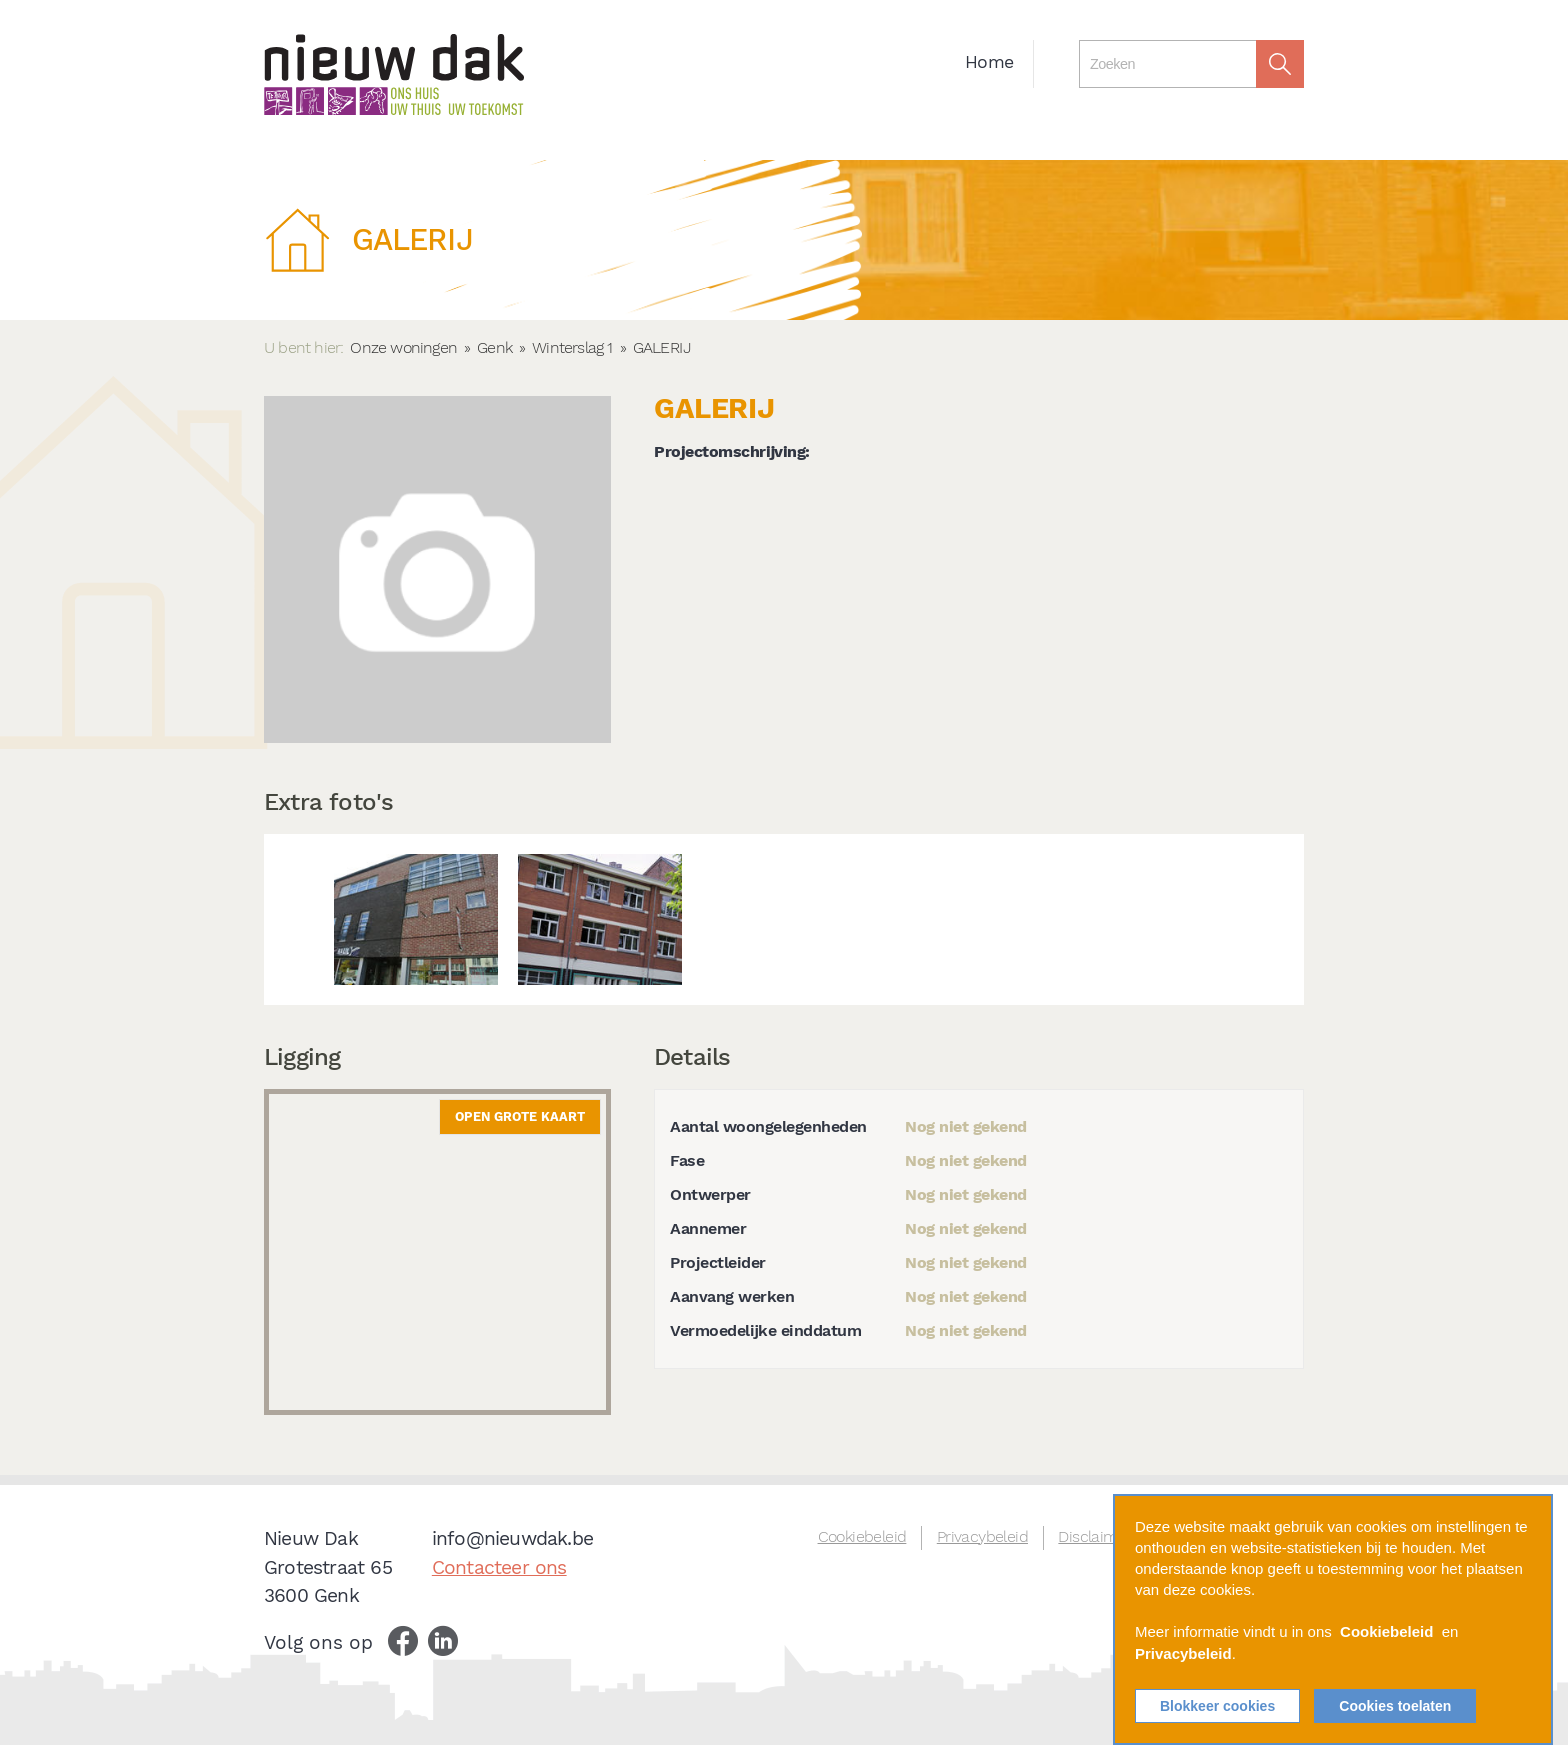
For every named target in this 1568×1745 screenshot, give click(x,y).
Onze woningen (403, 347)
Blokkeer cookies (1217, 1706)
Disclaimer (1094, 1536)
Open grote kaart (520, 1116)
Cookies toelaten (1395, 1706)
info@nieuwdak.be (512, 1538)
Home (989, 62)
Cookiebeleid (862, 1536)
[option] (416, 919)
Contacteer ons (499, 1567)
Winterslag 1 (572, 347)
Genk (494, 347)
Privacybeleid (982, 1536)
